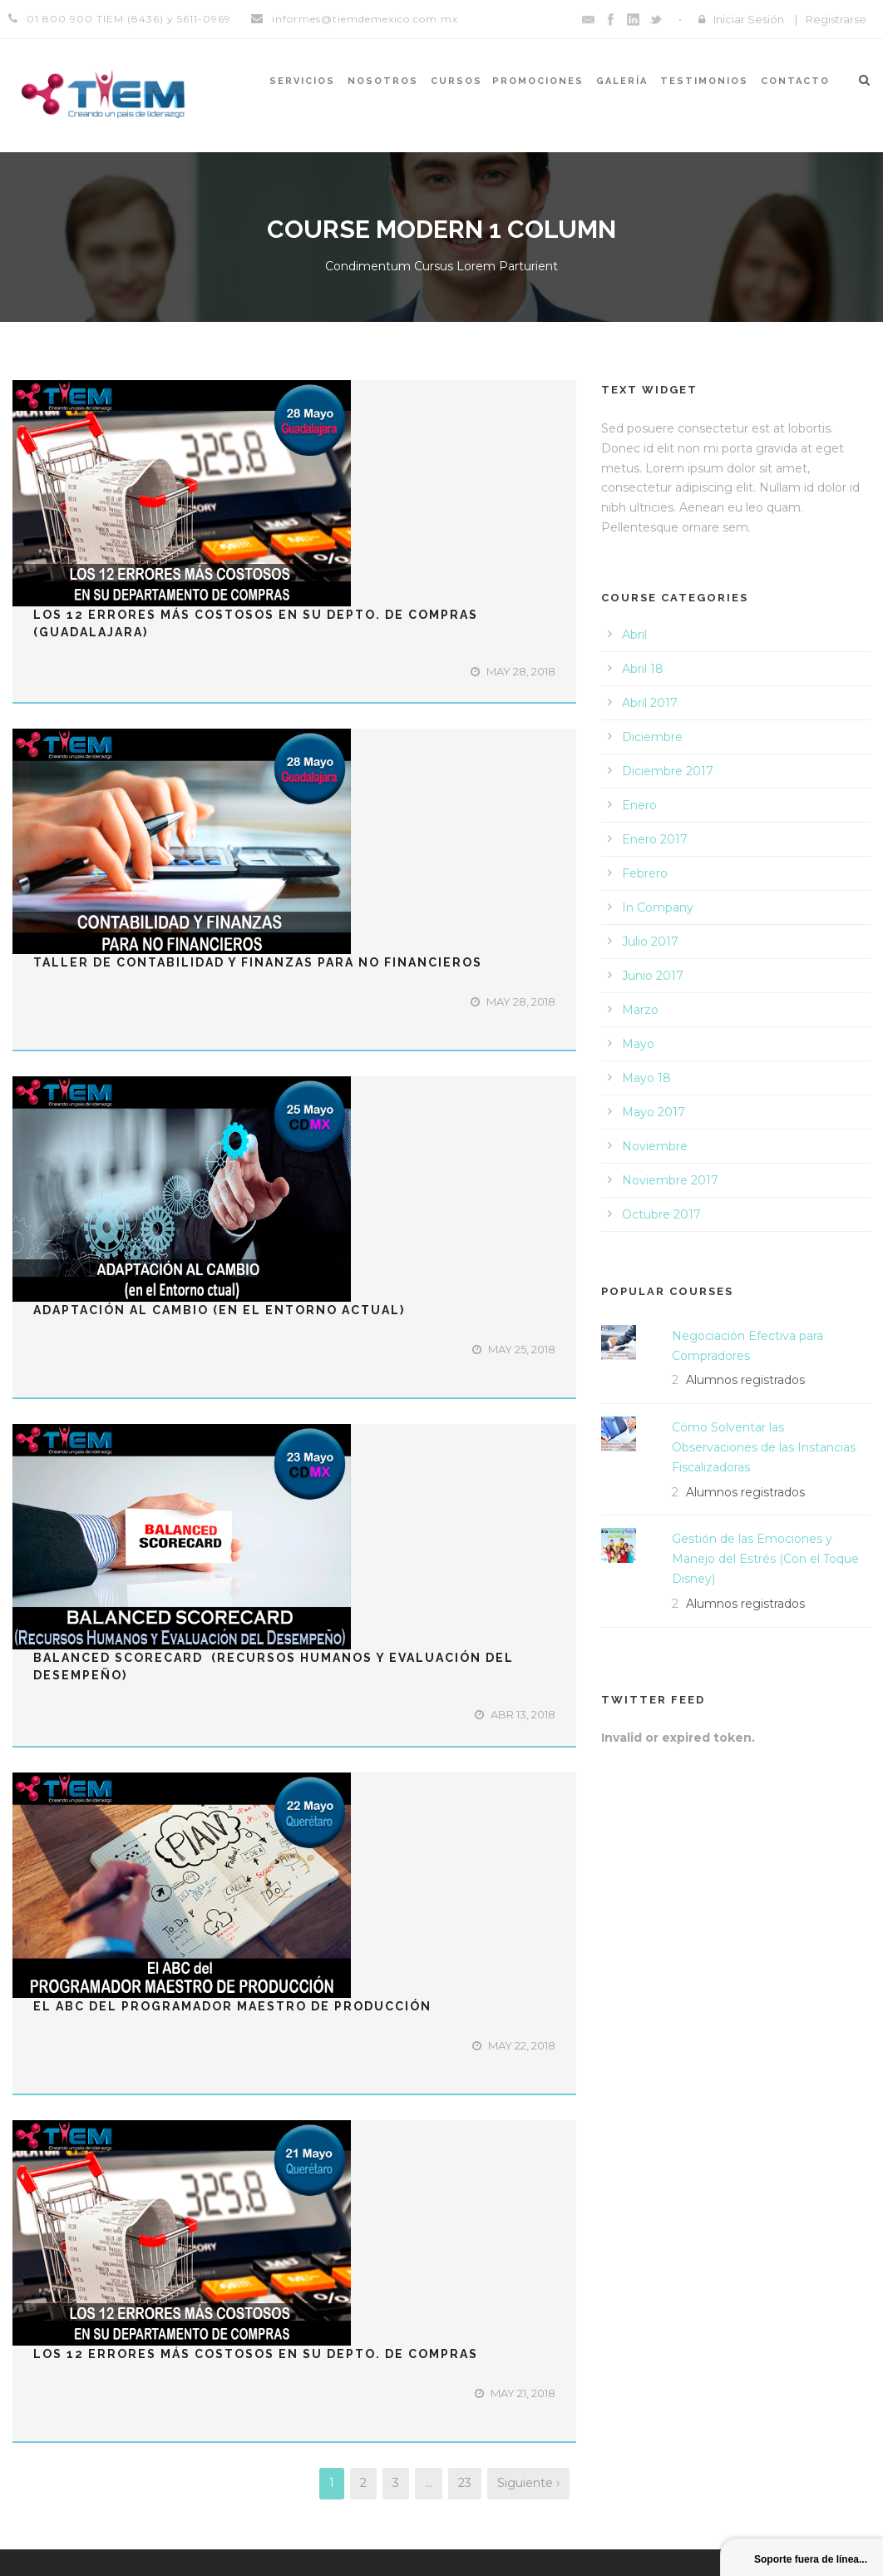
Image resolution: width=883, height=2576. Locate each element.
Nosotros (383, 81)
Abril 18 (642, 668)
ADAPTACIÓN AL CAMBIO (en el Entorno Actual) (219, 1310)
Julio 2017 (650, 941)
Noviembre (655, 1146)
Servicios (302, 81)
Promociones (538, 81)
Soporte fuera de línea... (810, 2559)
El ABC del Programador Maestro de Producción (232, 2006)
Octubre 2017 (661, 1214)
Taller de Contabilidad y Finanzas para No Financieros (257, 962)
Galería (622, 81)
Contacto (795, 81)
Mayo (638, 1043)
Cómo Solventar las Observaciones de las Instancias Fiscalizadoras (764, 1447)
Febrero (645, 873)
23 (464, 2482)
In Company (657, 907)
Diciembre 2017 (667, 771)
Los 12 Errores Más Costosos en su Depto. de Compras (255, 2354)
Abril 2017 (650, 702)
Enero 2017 (655, 839)
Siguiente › (528, 2482)
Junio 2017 (652, 975)
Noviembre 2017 (670, 1180)
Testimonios (704, 81)
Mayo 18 (646, 1077)
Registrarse (836, 19)
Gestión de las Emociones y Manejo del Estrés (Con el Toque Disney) (765, 1558)
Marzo (640, 1009)
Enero (639, 805)
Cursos (456, 81)
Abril (634, 634)
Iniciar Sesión (748, 19)
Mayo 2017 (653, 1112)
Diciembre (652, 736)
